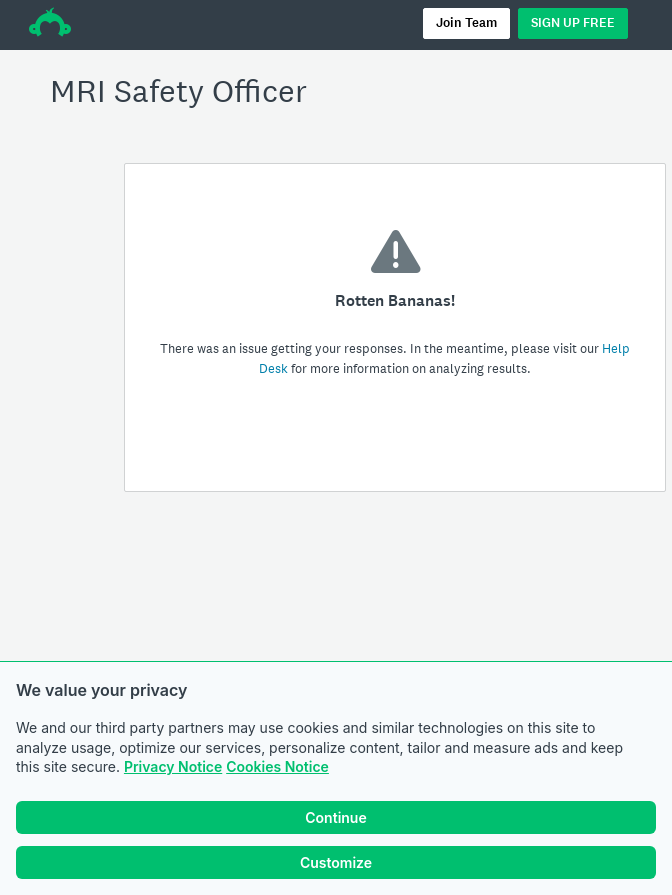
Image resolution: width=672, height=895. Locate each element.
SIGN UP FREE (573, 23)
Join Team (466, 23)
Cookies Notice (277, 766)
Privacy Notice (173, 766)
